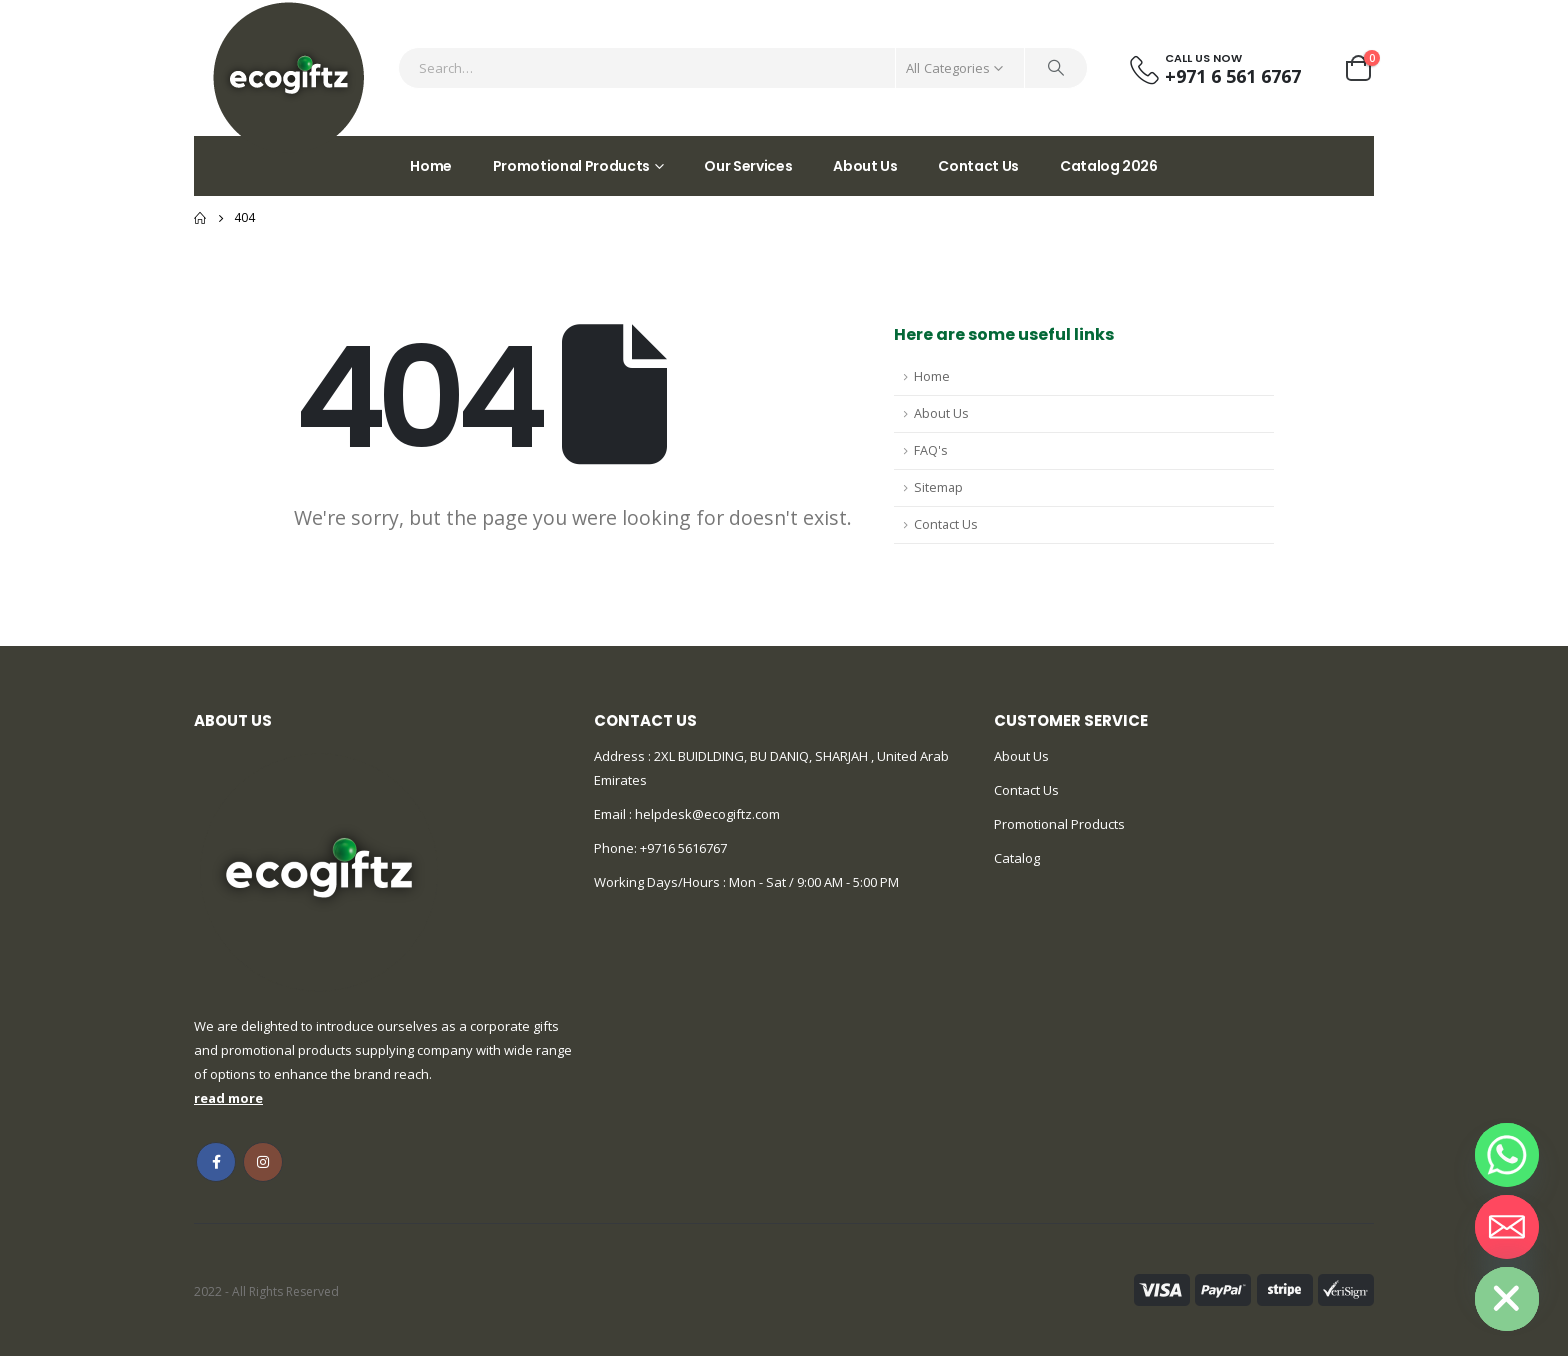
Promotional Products (571, 166)
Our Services (748, 166)
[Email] (1507, 1227)
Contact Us (978, 166)
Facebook (216, 1162)
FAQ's (931, 450)
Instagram (263, 1162)
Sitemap (938, 487)
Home (431, 166)
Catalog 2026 (1109, 166)
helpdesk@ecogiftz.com (706, 814)
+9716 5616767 (683, 848)
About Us (865, 166)
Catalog (1017, 858)
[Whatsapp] (1507, 1155)
